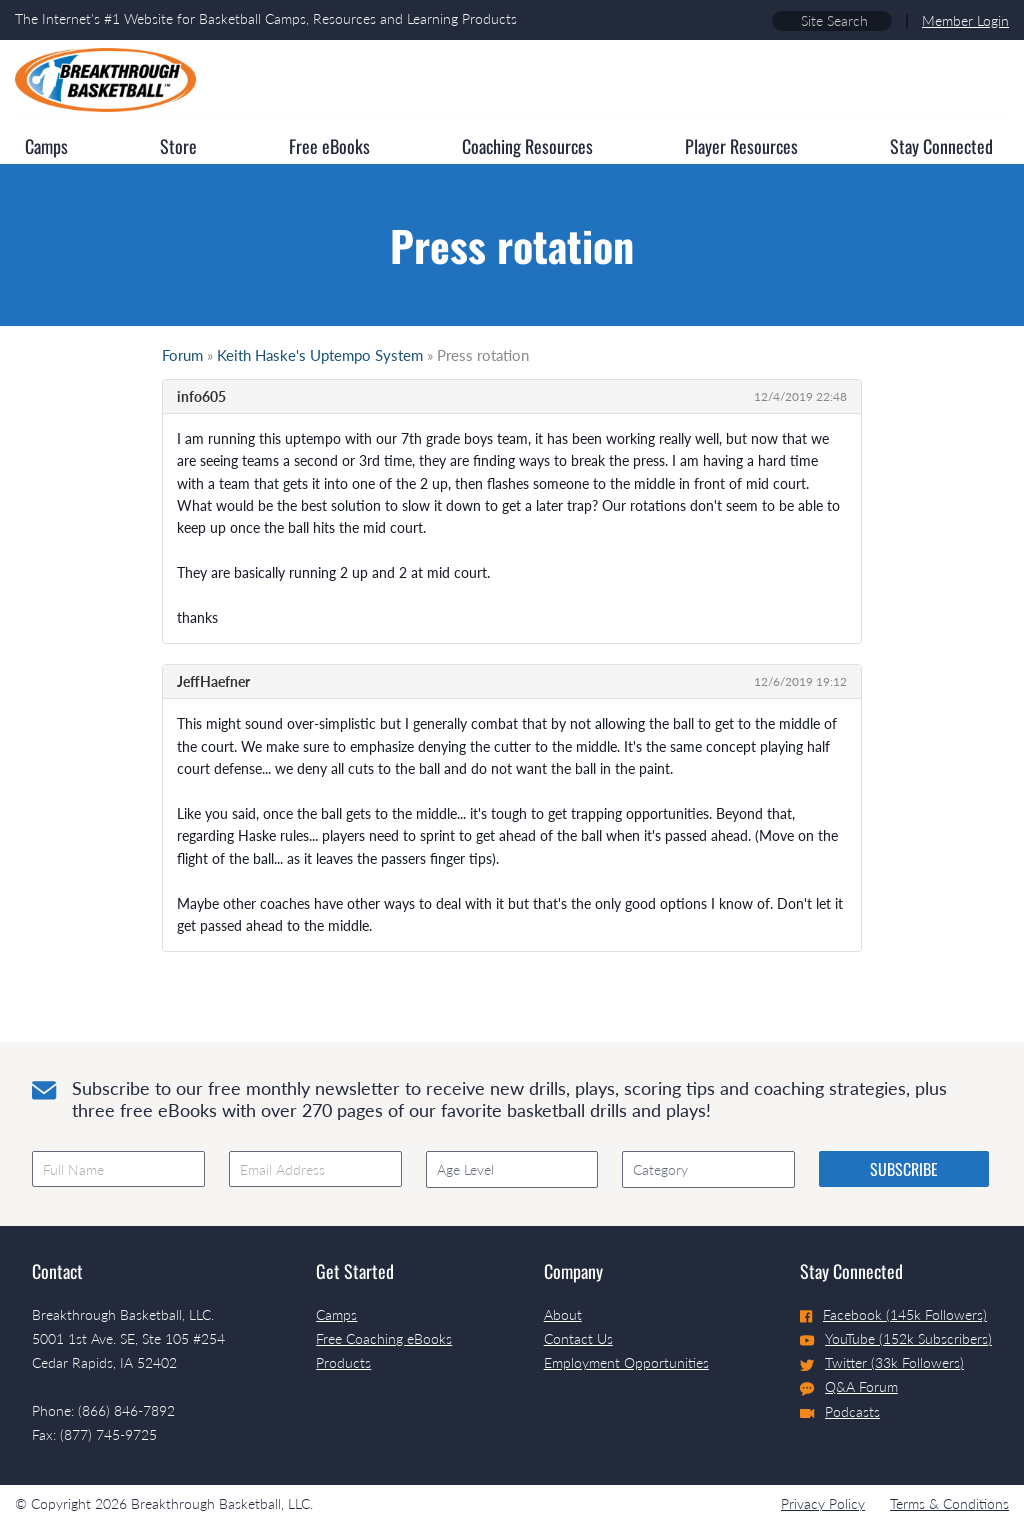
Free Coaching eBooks (384, 1338)
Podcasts (840, 1411)
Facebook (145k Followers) (893, 1314)
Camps (336, 1314)
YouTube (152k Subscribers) (896, 1338)
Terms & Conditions (949, 1503)
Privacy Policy (823, 1503)
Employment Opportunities (626, 1362)
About (563, 1314)
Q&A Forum (849, 1387)
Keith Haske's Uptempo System (320, 355)
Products (343, 1362)
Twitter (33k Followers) (882, 1362)
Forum (182, 355)
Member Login (965, 20)
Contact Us (578, 1338)
